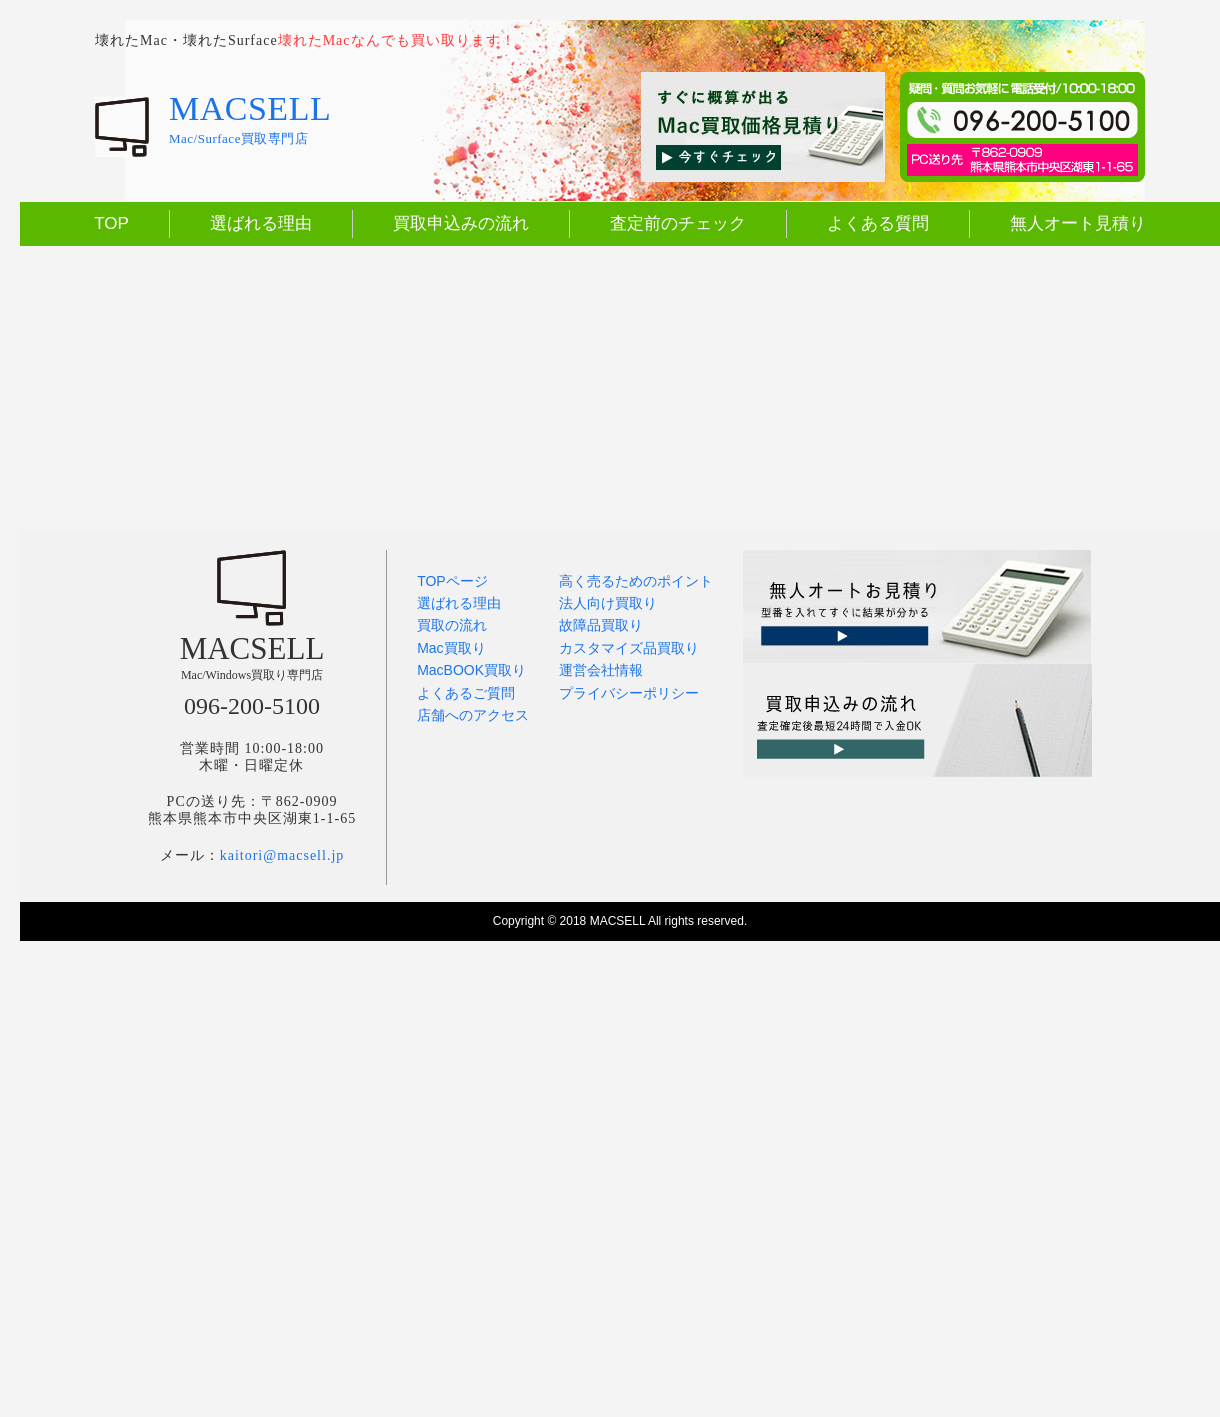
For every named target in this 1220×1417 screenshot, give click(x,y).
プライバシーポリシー (629, 693)
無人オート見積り (1078, 223)
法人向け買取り (608, 603)
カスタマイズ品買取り (629, 648)
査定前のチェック (678, 223)
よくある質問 (878, 223)
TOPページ (452, 581)
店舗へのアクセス (473, 715)
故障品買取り (601, 625)
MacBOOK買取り (471, 670)
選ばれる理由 (261, 223)
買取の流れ (452, 625)
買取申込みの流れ (461, 223)
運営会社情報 (601, 670)
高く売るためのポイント (636, 581)
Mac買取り (451, 648)
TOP (111, 223)
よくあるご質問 (466, 693)
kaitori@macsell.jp (282, 855)
